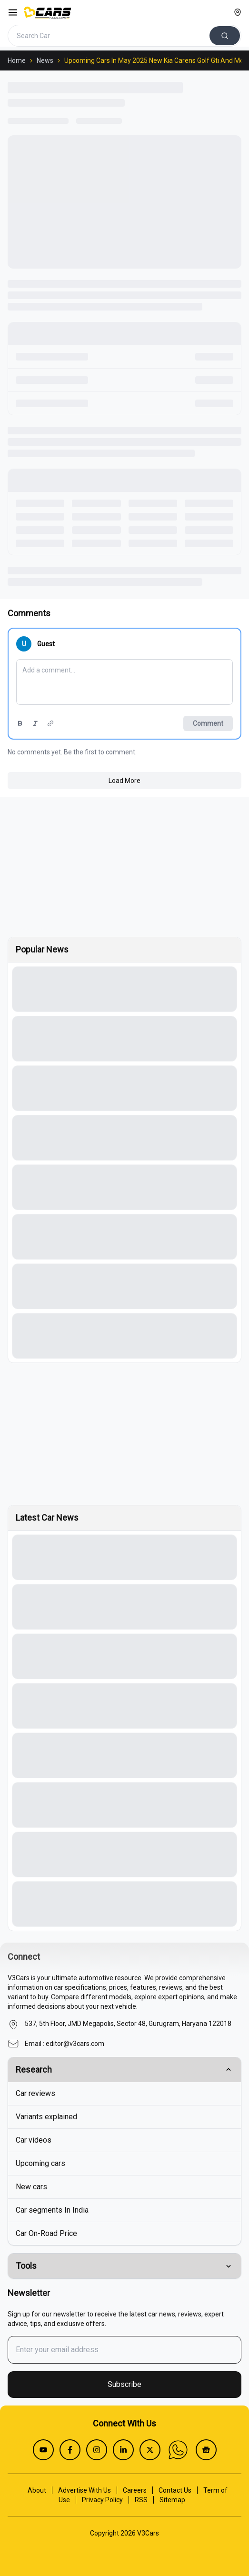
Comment (208, 723)
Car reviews (35, 2093)
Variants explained (46, 2116)
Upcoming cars (40, 2163)
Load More (124, 780)
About (37, 2490)
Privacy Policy (102, 2500)
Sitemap (172, 2500)
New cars (31, 2186)
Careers (135, 2490)
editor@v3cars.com (75, 2043)
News (45, 60)
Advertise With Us (84, 2490)
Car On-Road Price (46, 2233)
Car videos (33, 2140)
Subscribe (124, 2384)
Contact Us (175, 2490)
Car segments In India (52, 2210)
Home (17, 60)
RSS (141, 2500)
